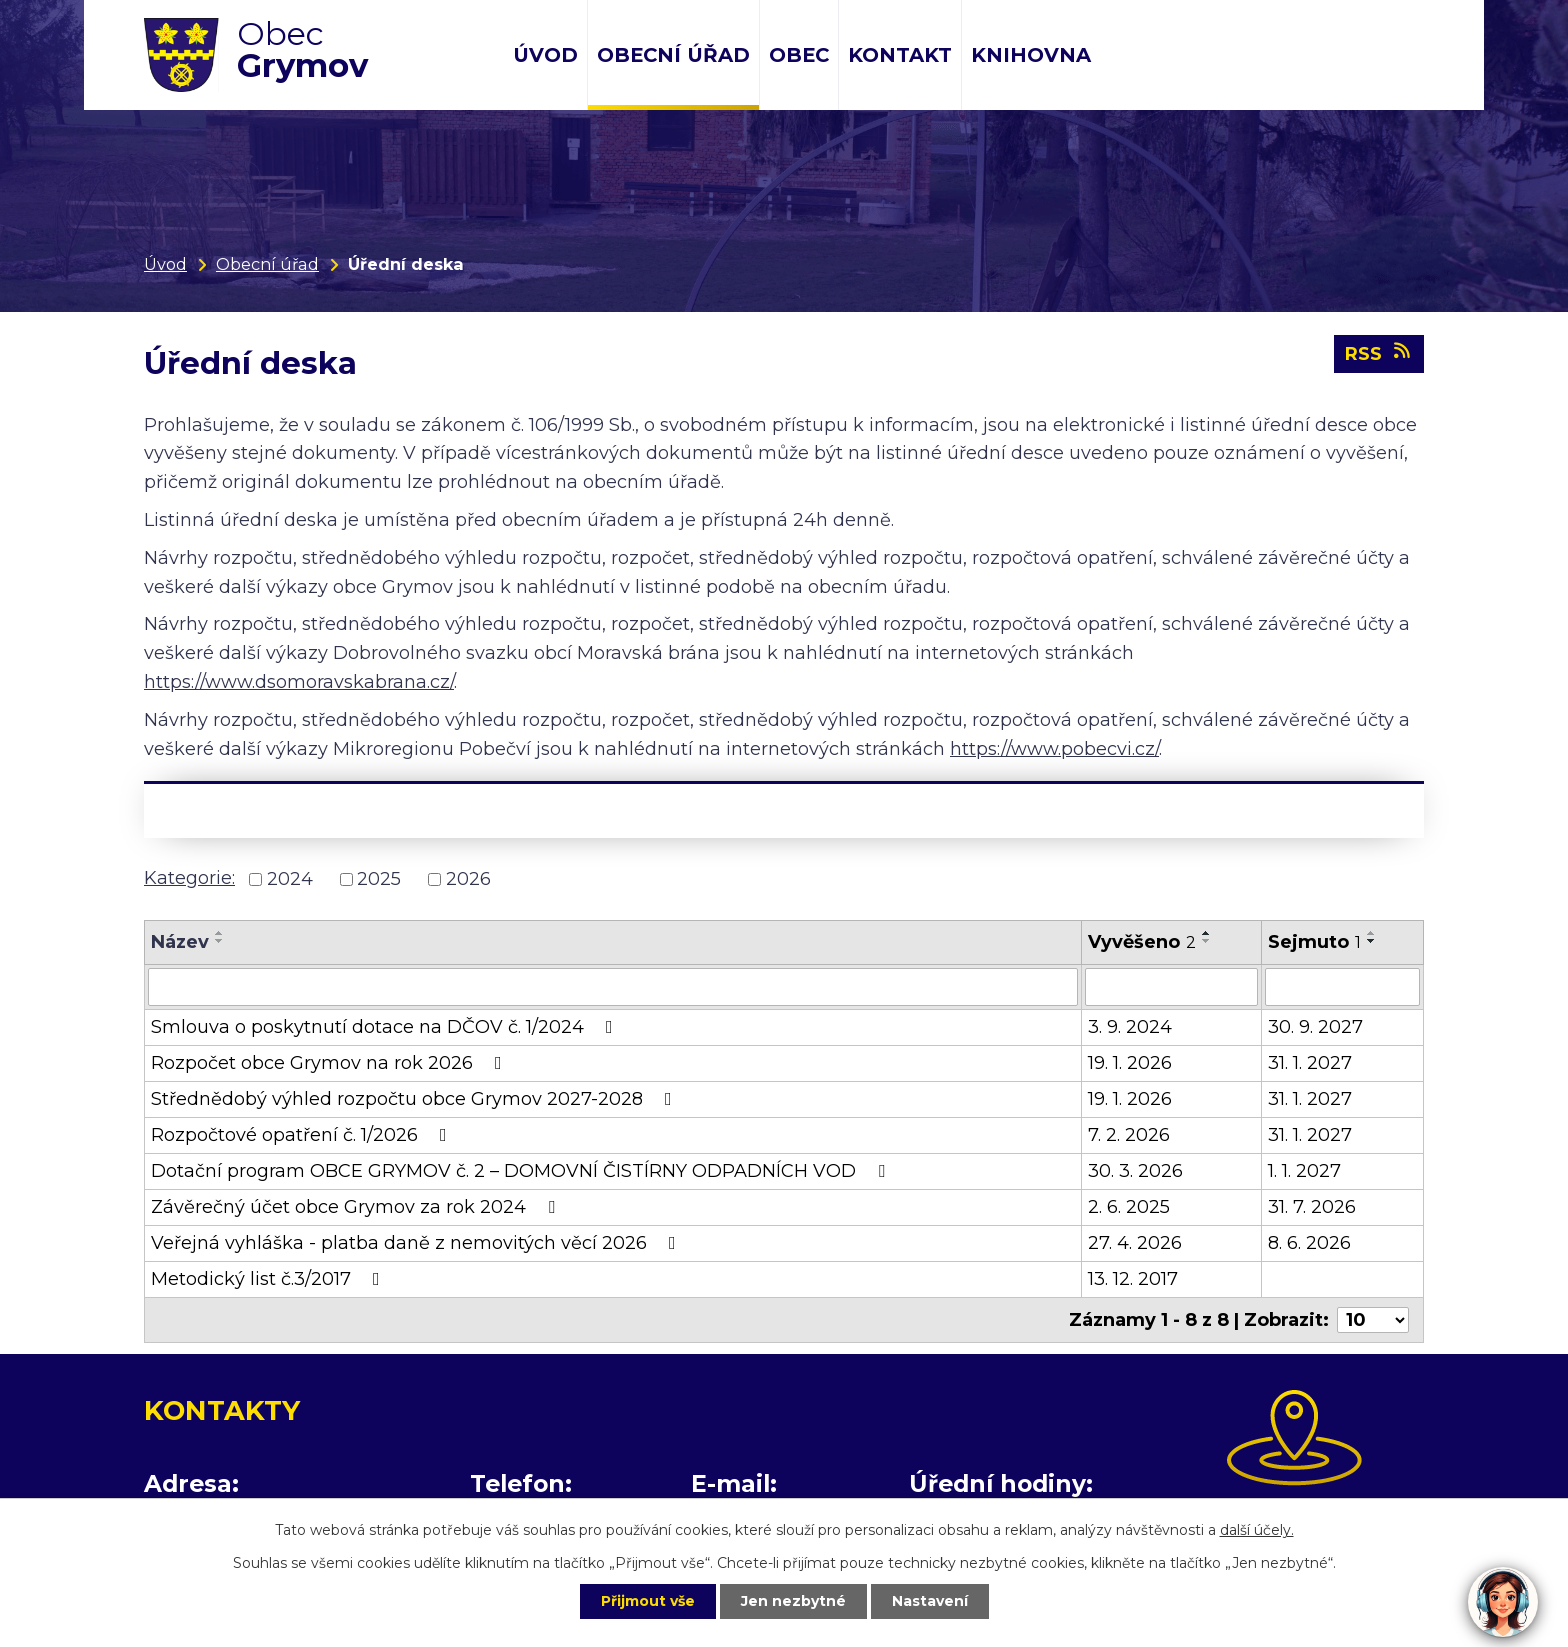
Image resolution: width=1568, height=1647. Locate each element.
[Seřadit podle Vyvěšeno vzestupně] (1207, 933)
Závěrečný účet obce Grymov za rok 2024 (357, 1207)
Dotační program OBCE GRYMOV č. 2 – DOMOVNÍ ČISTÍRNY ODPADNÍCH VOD (522, 1171)
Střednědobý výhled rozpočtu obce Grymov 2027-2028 (415, 1099)
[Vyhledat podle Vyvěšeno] (1171, 987)
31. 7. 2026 (1312, 1207)
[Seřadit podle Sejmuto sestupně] (1372, 941)
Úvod (545, 55)
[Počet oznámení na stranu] (1373, 1320)
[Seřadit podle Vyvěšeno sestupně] (1207, 941)
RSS (1379, 353)
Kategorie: (189, 878)
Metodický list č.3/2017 (269, 1279)
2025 (379, 879)
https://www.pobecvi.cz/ (1054, 749)
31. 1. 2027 (1310, 1063)
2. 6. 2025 (1129, 1207)
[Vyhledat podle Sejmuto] (1342, 987)
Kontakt (900, 55)
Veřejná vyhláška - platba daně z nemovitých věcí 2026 (417, 1243)
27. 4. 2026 (1135, 1243)
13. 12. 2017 (1133, 1279)
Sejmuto (1314, 942)
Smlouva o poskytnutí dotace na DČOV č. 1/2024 (386, 1027)
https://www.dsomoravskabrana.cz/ (299, 682)
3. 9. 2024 (1130, 1027)
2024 (290, 879)
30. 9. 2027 (1315, 1027)
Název (180, 942)
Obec (799, 55)
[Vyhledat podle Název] (613, 987)
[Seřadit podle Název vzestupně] (220, 933)
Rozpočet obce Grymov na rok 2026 (330, 1063)
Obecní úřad (673, 55)
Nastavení (930, 1601)
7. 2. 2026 (1129, 1135)
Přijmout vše (648, 1601)
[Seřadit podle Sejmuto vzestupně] (1372, 933)
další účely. (1257, 1530)
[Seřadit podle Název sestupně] (220, 941)
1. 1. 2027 (1304, 1171)
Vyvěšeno (1142, 942)
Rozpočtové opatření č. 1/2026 (303, 1135)
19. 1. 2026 (1130, 1063)
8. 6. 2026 (1309, 1243)
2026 (468, 879)
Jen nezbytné (793, 1601)
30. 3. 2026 (1135, 1171)
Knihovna (1031, 55)
